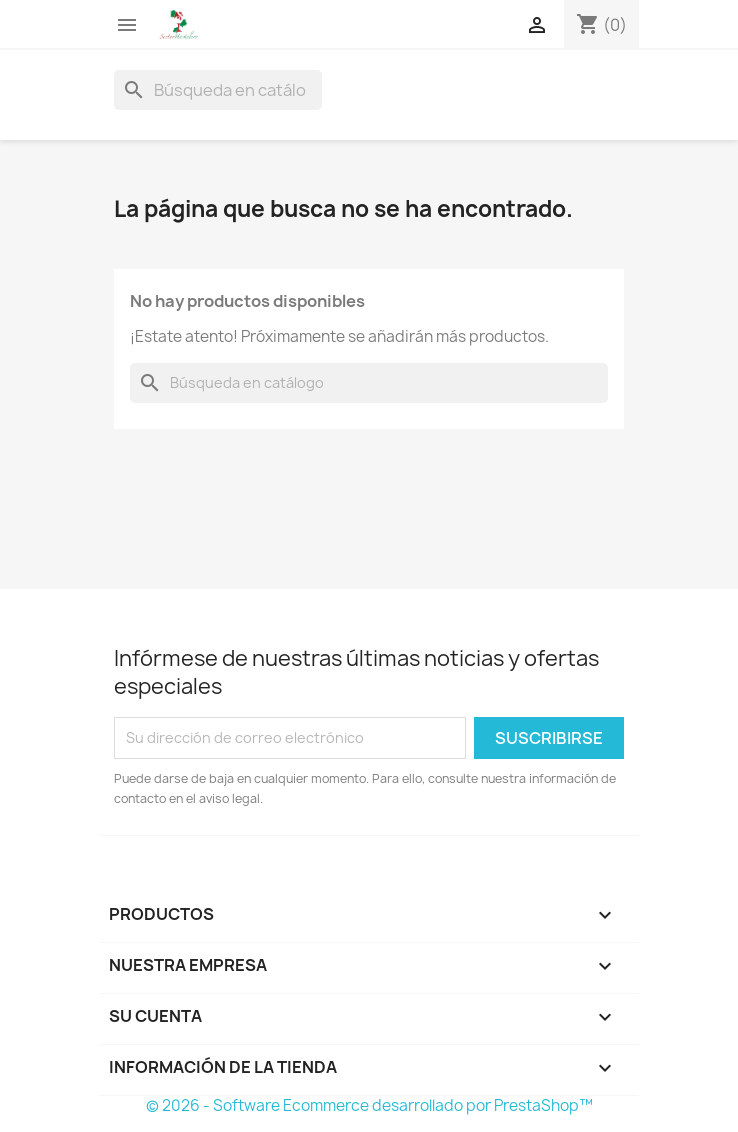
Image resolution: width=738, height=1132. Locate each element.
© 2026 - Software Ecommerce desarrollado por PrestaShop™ (369, 1105)
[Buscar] (218, 90)
